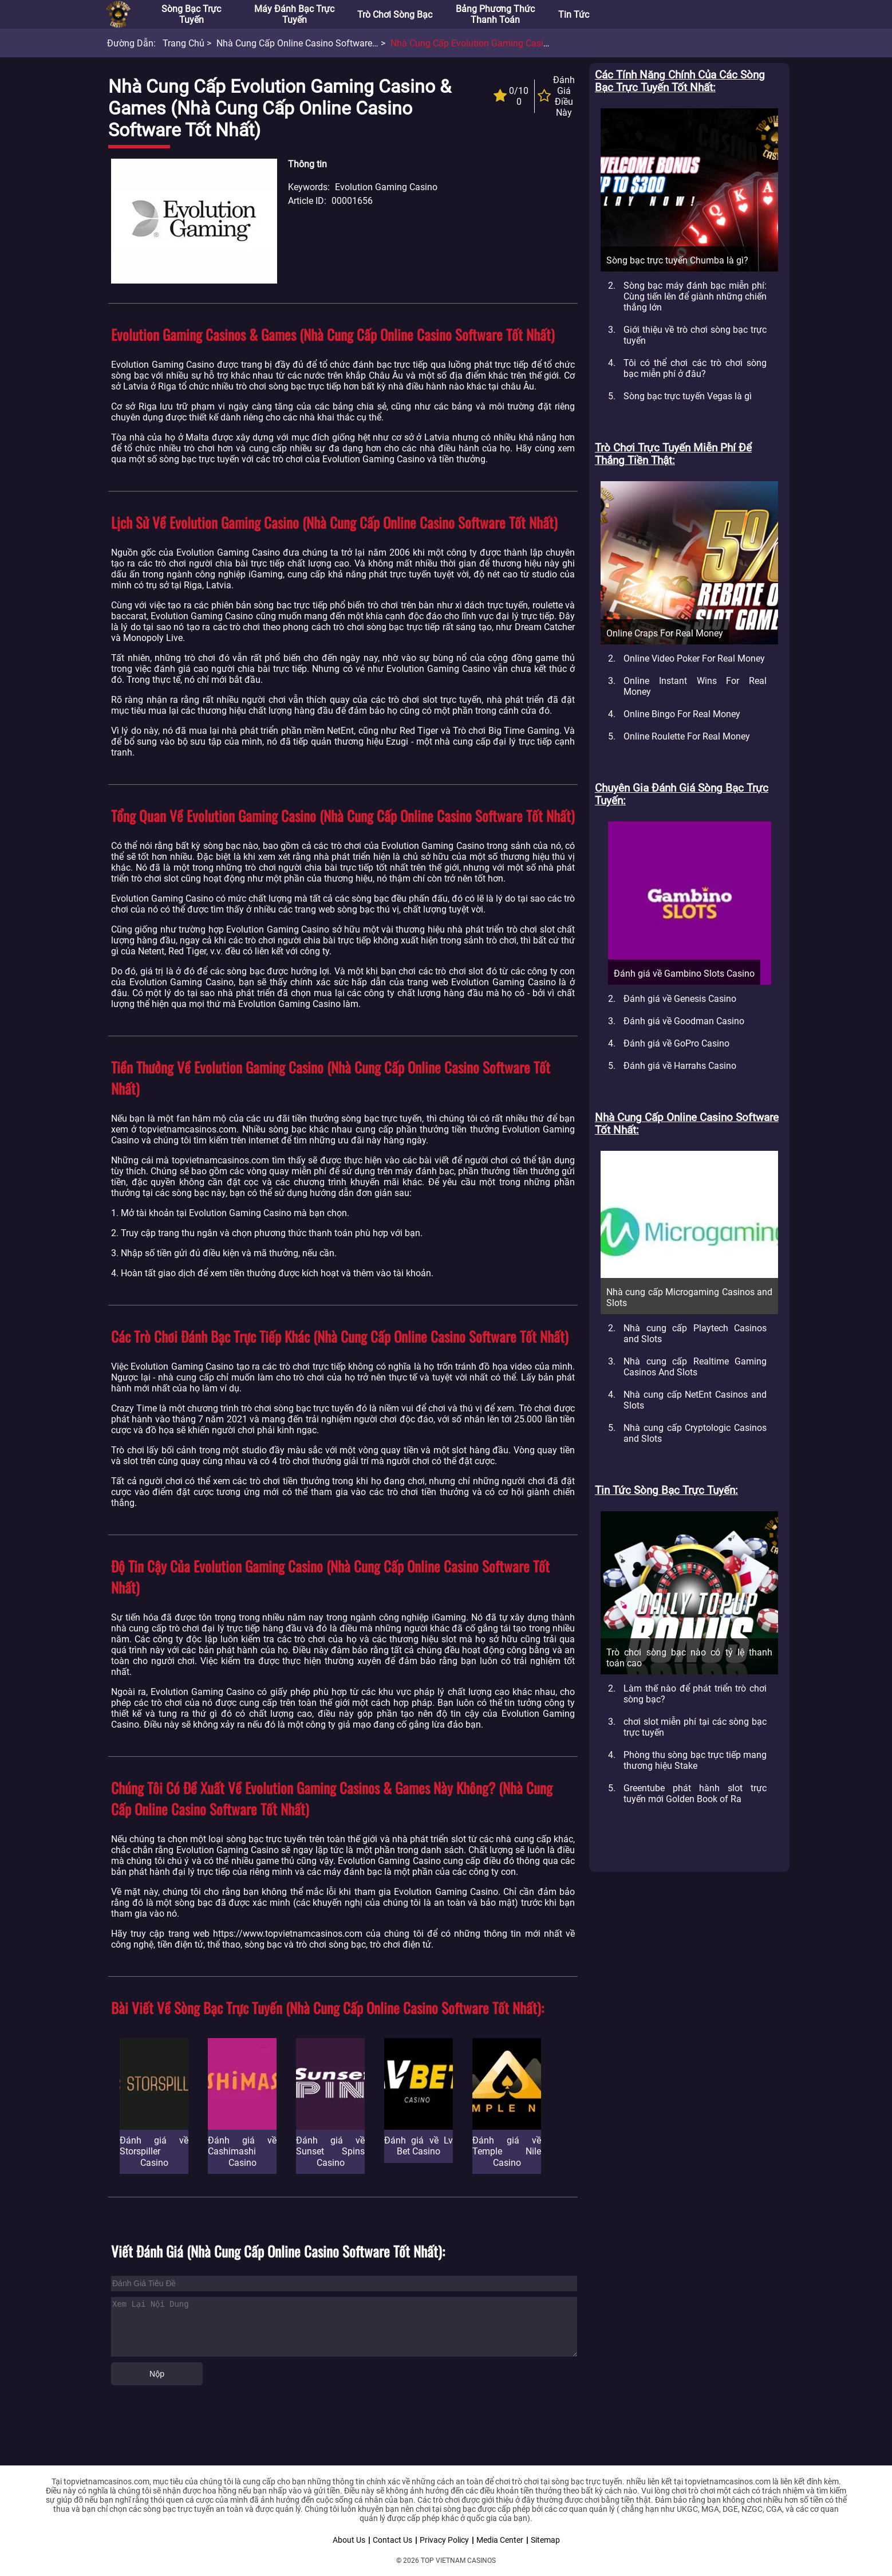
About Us (349, 2539)
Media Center (499, 2539)
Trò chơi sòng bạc (394, 14)
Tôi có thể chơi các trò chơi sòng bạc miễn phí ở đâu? (695, 368)
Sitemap (545, 2539)
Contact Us (392, 2539)
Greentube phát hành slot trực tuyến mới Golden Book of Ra (695, 1793)
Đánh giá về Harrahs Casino (679, 1065)
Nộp (156, 2373)
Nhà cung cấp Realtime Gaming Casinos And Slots (695, 1367)
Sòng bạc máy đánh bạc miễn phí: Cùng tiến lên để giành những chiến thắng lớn (695, 296)
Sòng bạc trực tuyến (191, 14)
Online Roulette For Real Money (686, 736)
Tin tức (573, 14)
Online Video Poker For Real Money (694, 658)
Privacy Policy (444, 2539)
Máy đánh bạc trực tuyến (294, 14)
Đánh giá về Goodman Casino (683, 1021)
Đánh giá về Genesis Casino (679, 998)
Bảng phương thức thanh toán (495, 14)
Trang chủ (183, 43)
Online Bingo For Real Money (681, 714)
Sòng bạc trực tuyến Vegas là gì (687, 396)
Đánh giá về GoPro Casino (676, 1043)
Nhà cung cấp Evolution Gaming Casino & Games (491, 43)
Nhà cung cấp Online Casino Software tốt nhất (312, 43)
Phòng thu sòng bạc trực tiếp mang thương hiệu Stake (695, 1760)
